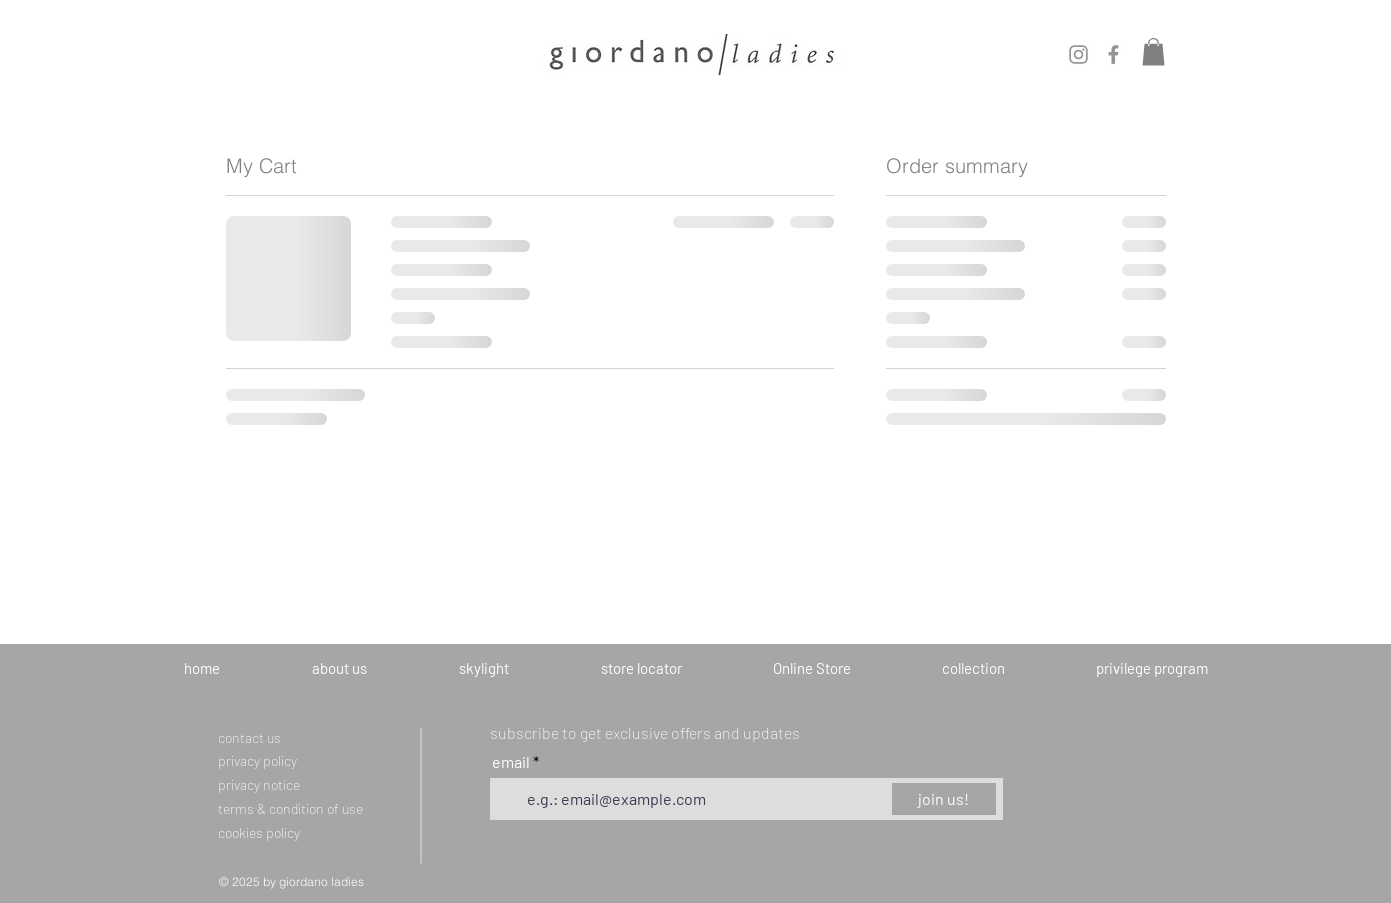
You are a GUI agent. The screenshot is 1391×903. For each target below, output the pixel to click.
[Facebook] (1113, 54)
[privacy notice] (279, 784)
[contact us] (259, 737)
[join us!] (944, 799)
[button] (1153, 51)
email (512, 762)
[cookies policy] (279, 832)
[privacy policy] (270, 760)
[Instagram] (1078, 54)
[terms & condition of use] (321, 808)
